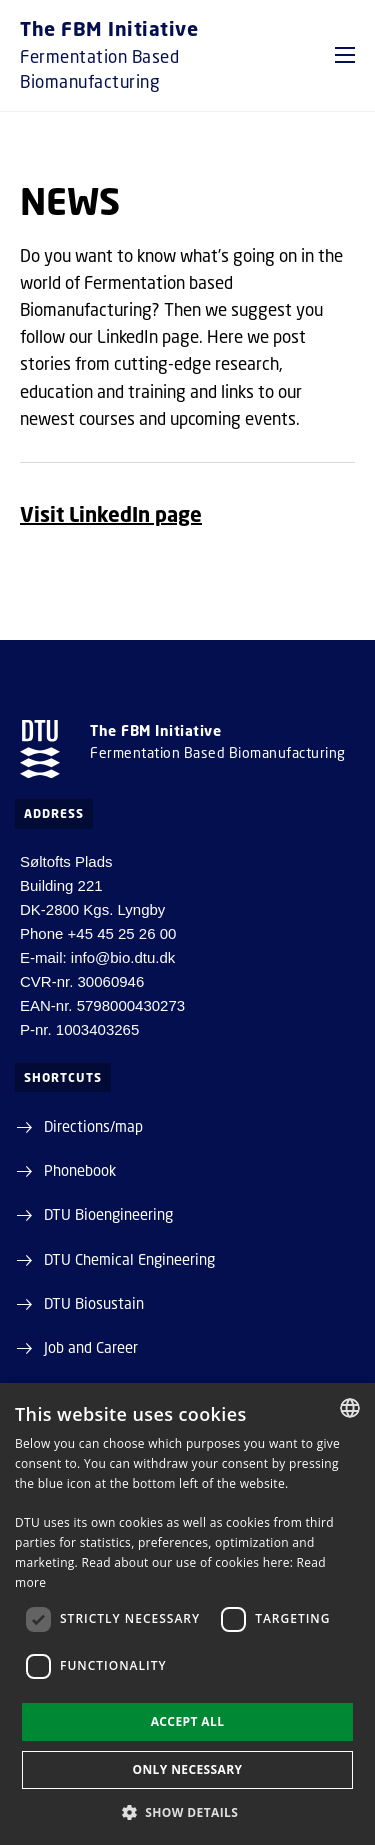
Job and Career (91, 1347)
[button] (345, 55)
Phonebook (80, 1170)
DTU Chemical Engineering (129, 1259)
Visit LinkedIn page (111, 514)
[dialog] (187, 1614)
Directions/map (93, 1126)
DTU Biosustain (94, 1303)
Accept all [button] (188, 1721)
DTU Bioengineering (108, 1214)
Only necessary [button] (187, 1769)
